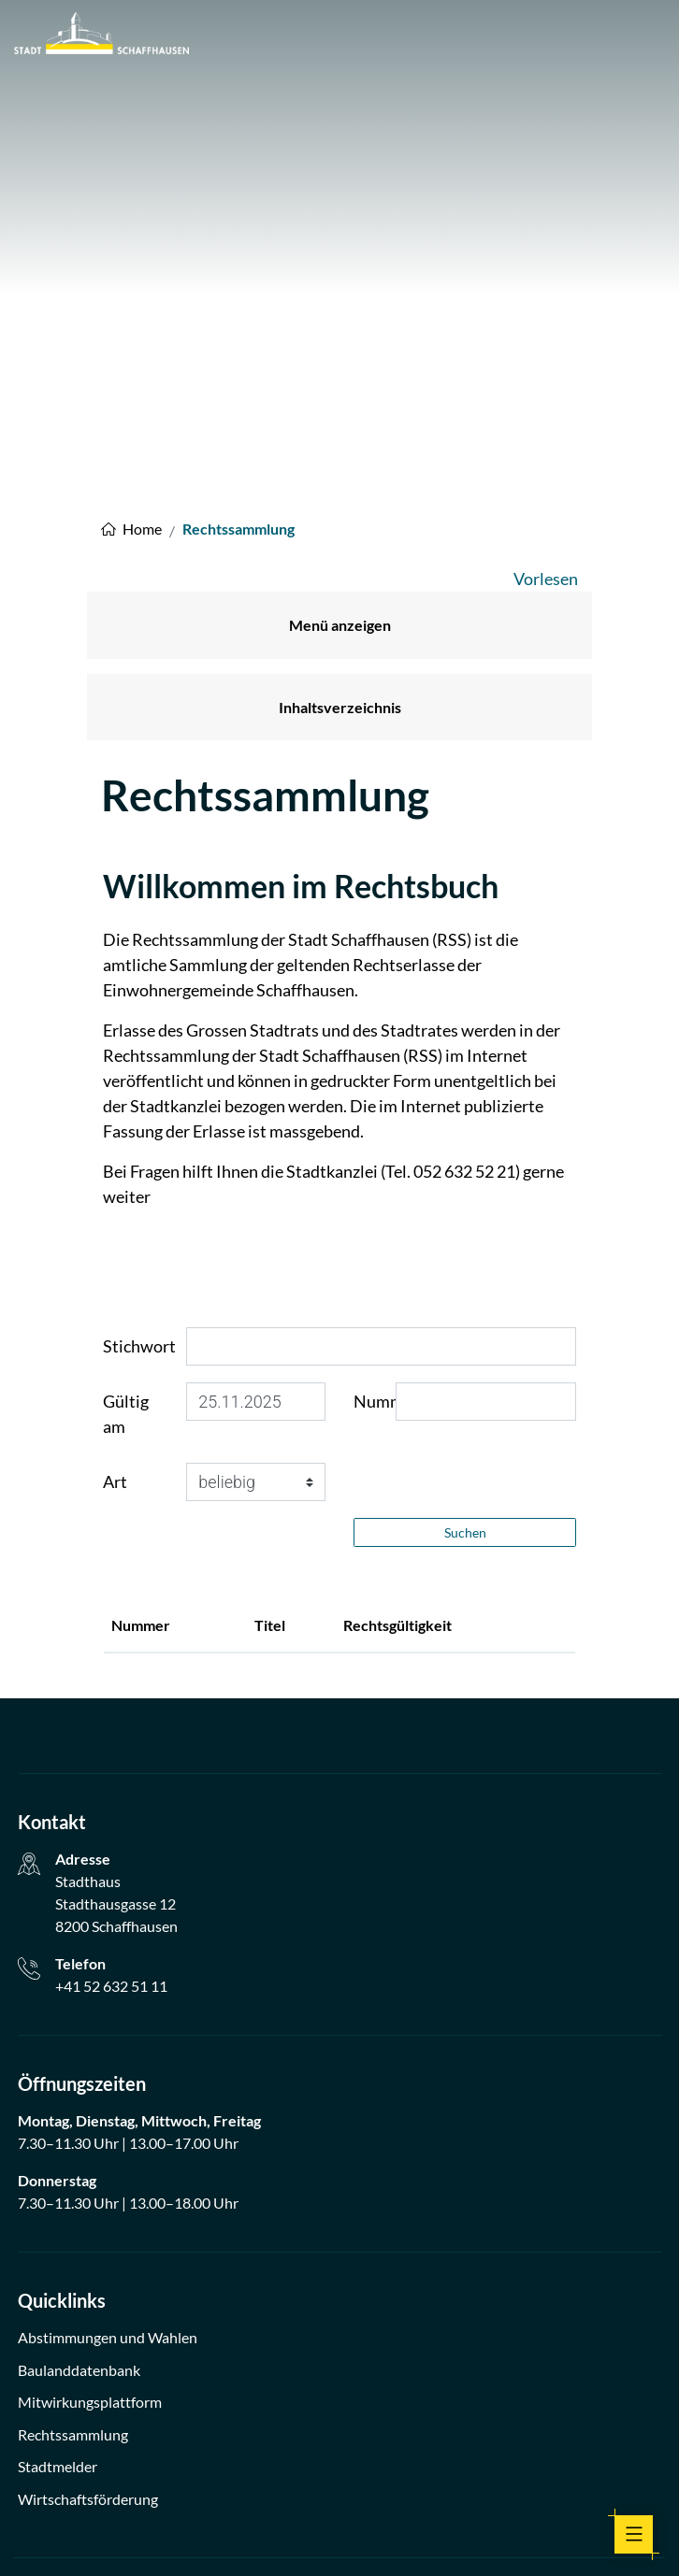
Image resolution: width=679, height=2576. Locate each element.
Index (389, 2536)
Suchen (465, 1359)
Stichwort (139, 1173)
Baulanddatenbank (79, 2197)
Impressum (253, 2536)
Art (115, 1308)
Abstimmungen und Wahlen (107, 2164)
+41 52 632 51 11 (111, 1813)
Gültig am (126, 1241)
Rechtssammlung (73, 2261)
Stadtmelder (57, 2293)
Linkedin (381, 2487)
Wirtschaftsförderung (88, 2326)
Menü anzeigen (340, 452)
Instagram (339, 2487)
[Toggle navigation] (633, 2534)
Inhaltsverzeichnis (340, 534)
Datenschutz (329, 2536)
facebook (297, 2487)
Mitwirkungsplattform (90, 2229)
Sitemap (435, 2536)
